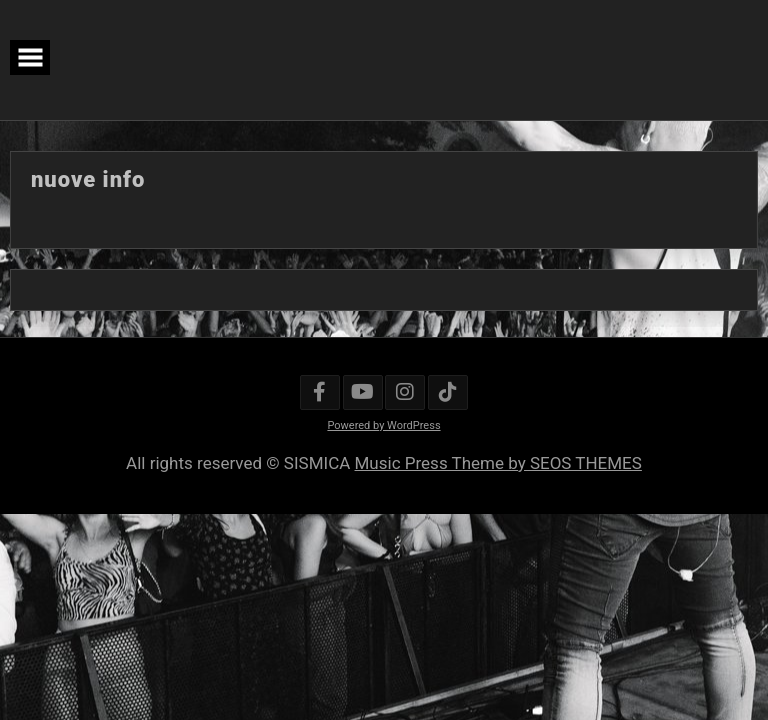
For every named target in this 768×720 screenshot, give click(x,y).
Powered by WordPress (383, 425)
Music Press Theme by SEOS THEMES (498, 463)
